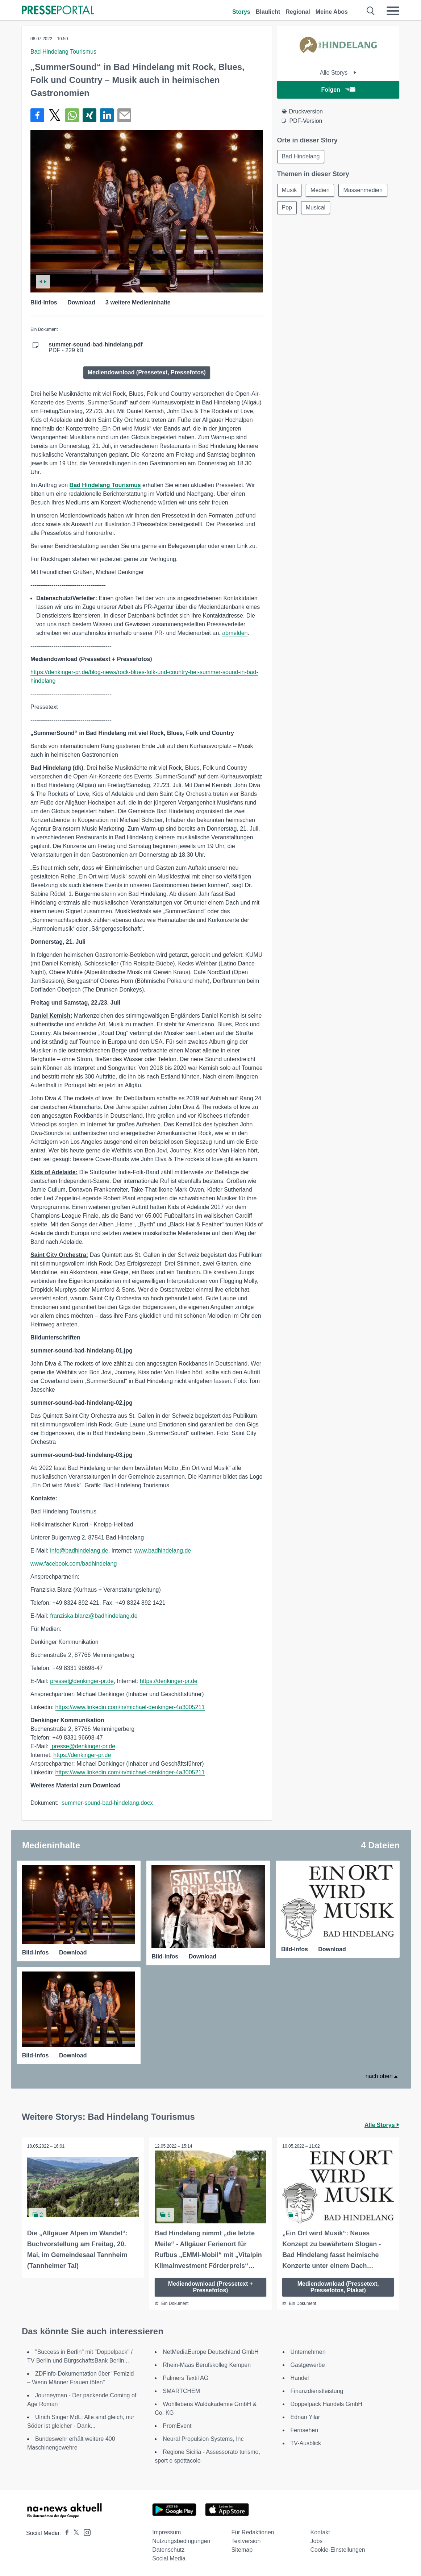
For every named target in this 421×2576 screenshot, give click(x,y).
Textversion (245, 2541)
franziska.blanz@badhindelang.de (93, 1616)
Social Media (169, 2558)
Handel (300, 2378)
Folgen (338, 90)
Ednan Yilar (305, 2417)
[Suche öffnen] (370, 11)
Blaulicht (268, 12)
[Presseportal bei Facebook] (65, 2533)
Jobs (316, 2541)
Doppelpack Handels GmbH (326, 2404)
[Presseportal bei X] (74, 2533)
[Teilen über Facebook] (37, 115)
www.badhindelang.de (162, 1550)
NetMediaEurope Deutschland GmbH (210, 2352)
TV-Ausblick (306, 2443)
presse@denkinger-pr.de (81, 1681)
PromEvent (177, 2426)
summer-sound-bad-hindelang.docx (107, 1803)
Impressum (166, 2532)
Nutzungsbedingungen (181, 2541)
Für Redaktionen (252, 2532)
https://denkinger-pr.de (168, 1681)
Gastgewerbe (308, 2365)
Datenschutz (168, 2550)
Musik (289, 190)
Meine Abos (332, 12)
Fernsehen (304, 2430)
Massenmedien (363, 190)
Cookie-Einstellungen (337, 2550)
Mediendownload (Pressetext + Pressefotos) (210, 2287)
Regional (297, 12)
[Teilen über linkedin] (107, 115)
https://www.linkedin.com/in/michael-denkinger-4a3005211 (130, 1707)
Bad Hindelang (301, 156)
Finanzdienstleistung (317, 2391)
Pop (287, 207)
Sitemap (242, 2550)
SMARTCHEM (181, 2391)
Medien (319, 190)
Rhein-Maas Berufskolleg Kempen (207, 2365)
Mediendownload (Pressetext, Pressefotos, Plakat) (338, 2287)
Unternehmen (308, 2352)
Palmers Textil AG (185, 2378)
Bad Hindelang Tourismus (63, 52)
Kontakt (320, 2532)
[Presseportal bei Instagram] (85, 2532)
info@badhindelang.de (79, 1550)
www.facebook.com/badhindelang (73, 1564)
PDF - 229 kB (96, 347)
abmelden (234, 633)
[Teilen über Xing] (89, 115)
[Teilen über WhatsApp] (72, 115)
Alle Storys (338, 73)
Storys (241, 12)
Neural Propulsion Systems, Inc (203, 2439)
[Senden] (124, 115)
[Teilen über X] (55, 115)
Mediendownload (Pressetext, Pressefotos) (147, 372)
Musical (315, 207)
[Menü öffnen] (392, 11)
